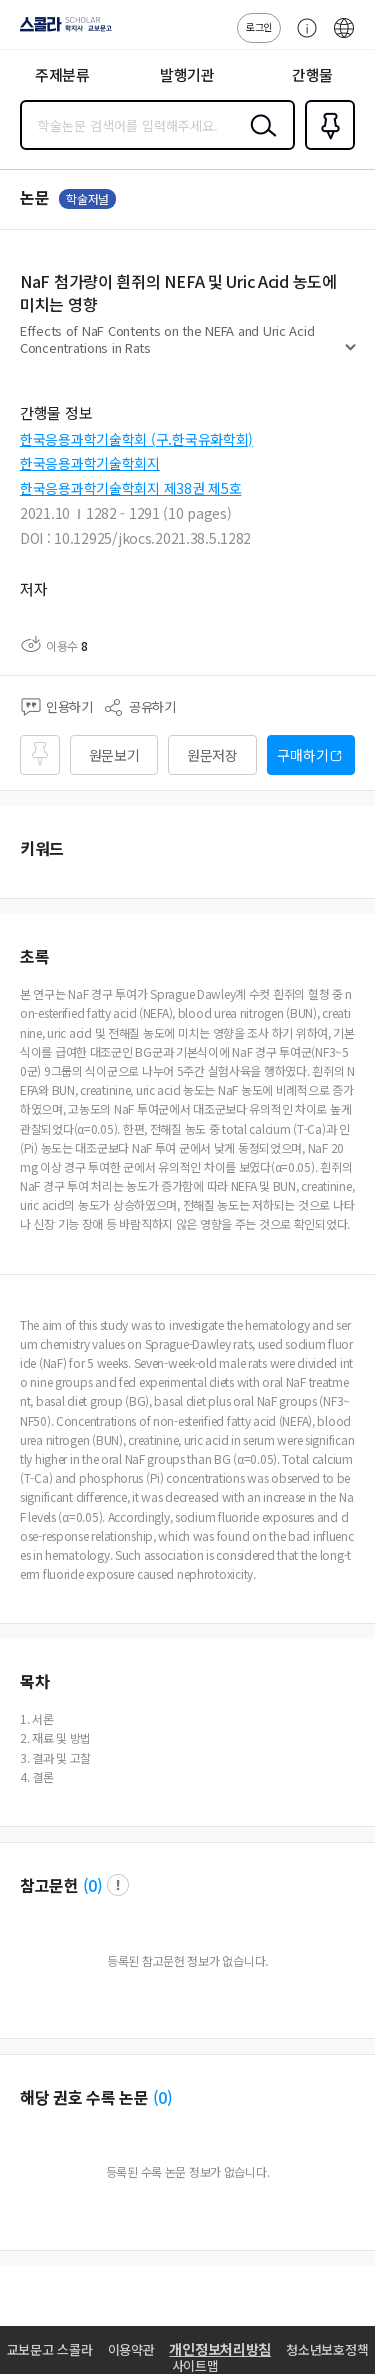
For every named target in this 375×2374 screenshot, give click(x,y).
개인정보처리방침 (220, 2349)
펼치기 (350, 356)
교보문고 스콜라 (50, 2349)
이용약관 (131, 2349)
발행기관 (187, 74)
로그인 (259, 26)
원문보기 (114, 755)
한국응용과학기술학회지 (90, 463)
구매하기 (302, 755)
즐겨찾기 (326, 148)
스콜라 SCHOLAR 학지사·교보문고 (60, 31)
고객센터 (302, 38)
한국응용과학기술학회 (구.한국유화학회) (136, 439)
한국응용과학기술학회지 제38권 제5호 (130, 488)
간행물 (312, 74)
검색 (259, 141)
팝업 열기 (118, 1885)
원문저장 (212, 755)
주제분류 (62, 74)
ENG (344, 38)
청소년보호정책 (327, 2349)
